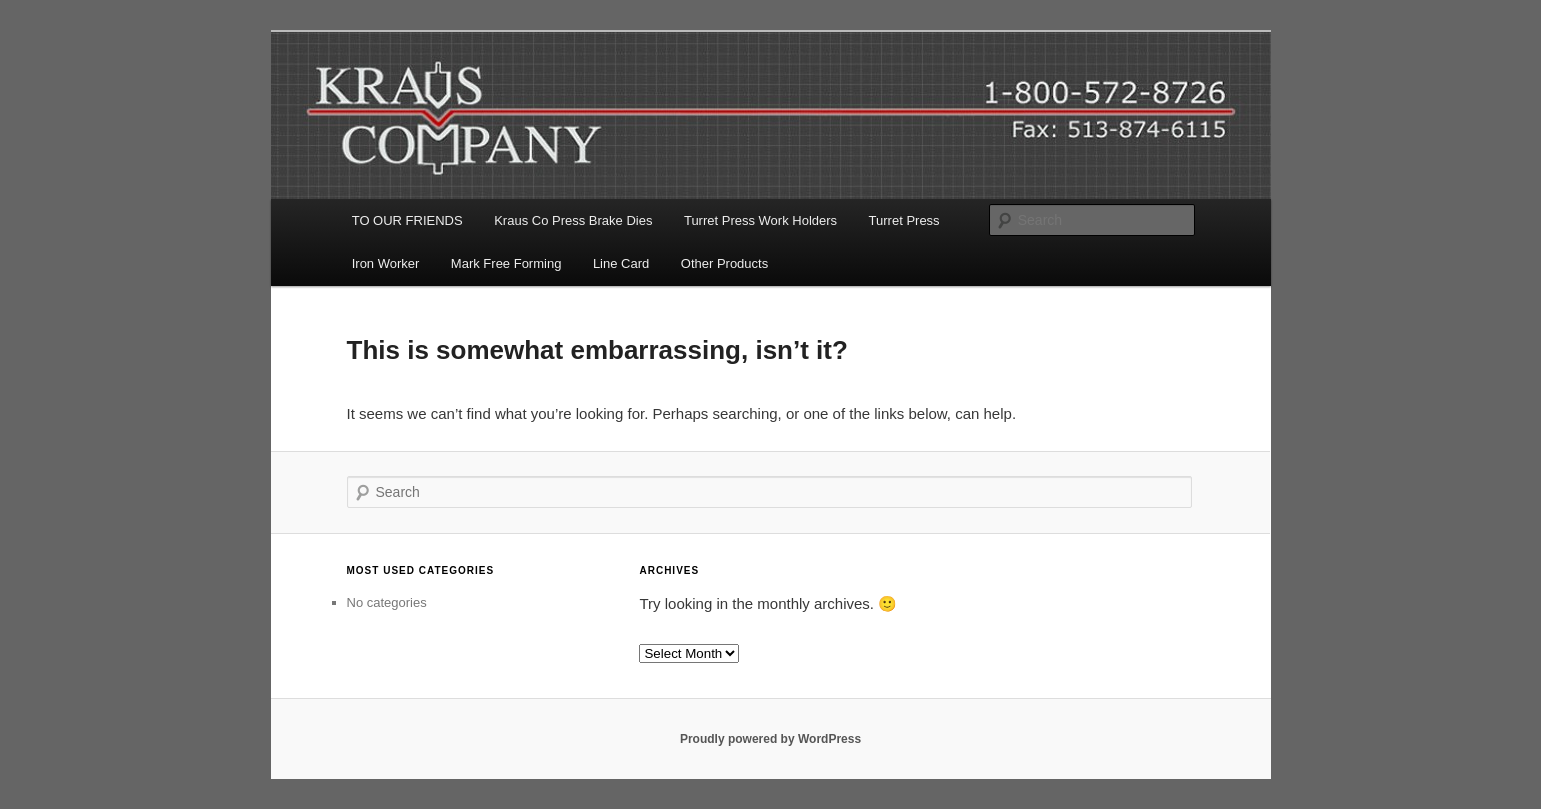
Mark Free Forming (506, 263)
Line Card (621, 263)
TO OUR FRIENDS (407, 220)
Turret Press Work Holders (760, 220)
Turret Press (904, 220)
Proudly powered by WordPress (770, 739)
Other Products (724, 263)
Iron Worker (386, 263)
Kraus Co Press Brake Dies (573, 220)
